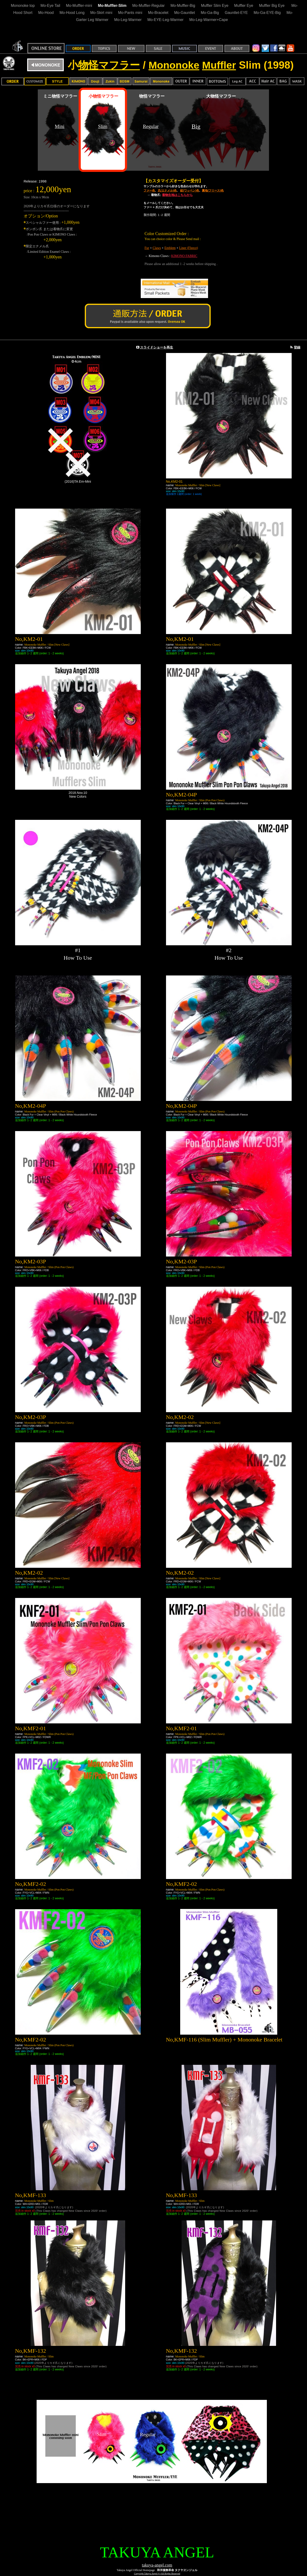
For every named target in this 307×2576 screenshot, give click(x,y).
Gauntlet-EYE (237, 13)
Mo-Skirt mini (101, 13)
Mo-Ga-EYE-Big (268, 13)
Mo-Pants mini (130, 13)
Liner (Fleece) (188, 248)
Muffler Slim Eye (215, 6)
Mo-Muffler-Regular (149, 6)
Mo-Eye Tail (51, 6)
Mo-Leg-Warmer (128, 20)
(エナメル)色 (167, 190)
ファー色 (149, 190)
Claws (157, 248)
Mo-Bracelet (159, 13)
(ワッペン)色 (189, 190)
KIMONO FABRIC (184, 256)
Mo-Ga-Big (210, 13)
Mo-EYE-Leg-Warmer (166, 20)
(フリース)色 (213, 190)
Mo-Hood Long (72, 13)
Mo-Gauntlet (185, 13)
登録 (297, 347)
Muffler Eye (244, 6)
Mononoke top (23, 6)
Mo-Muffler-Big (183, 6)
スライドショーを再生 (156, 347)
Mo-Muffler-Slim (113, 6)
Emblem (169, 248)
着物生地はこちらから (177, 195)
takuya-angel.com (157, 2565)
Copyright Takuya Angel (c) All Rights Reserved (157, 2573)
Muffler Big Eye (273, 6)
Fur (147, 248)
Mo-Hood (46, 13)
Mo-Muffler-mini (79, 6)
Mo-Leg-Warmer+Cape (208, 20)
